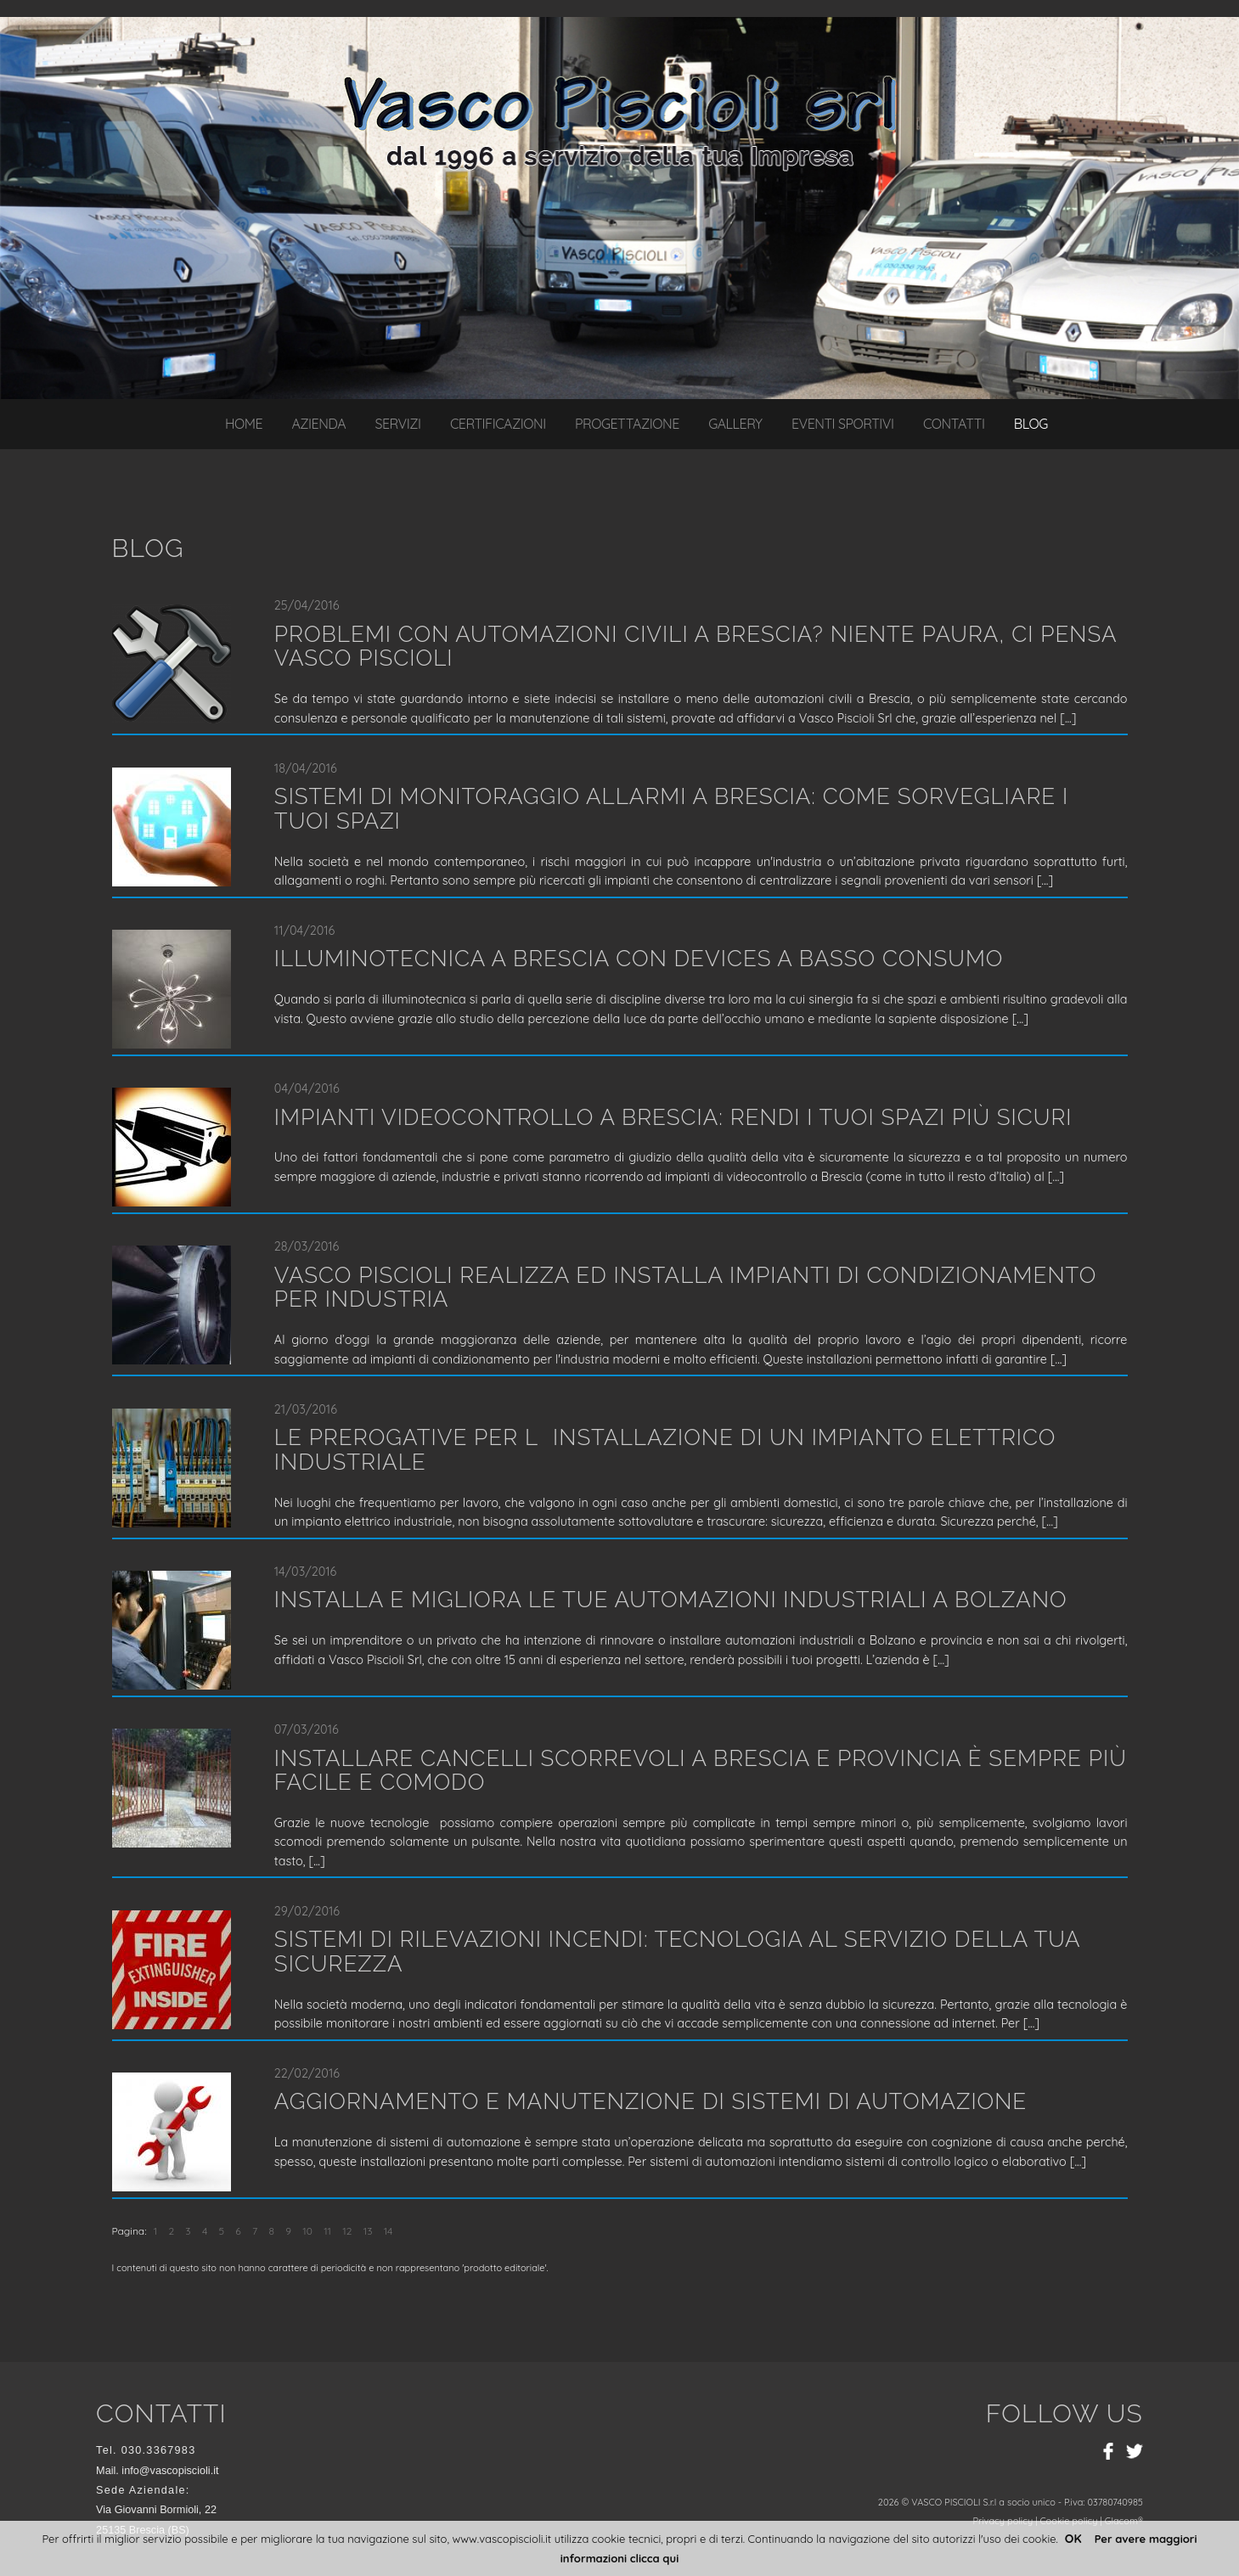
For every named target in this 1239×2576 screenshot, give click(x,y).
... (1068, 718)
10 (307, 2230)
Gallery (735, 423)
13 (368, 2230)
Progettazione (627, 423)
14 (388, 2230)
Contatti (954, 423)
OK (1073, 2538)
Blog (1031, 423)
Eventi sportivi (842, 423)
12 (347, 2230)
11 (327, 2230)
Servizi (398, 423)
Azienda (318, 423)
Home (243, 423)
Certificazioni (498, 423)
